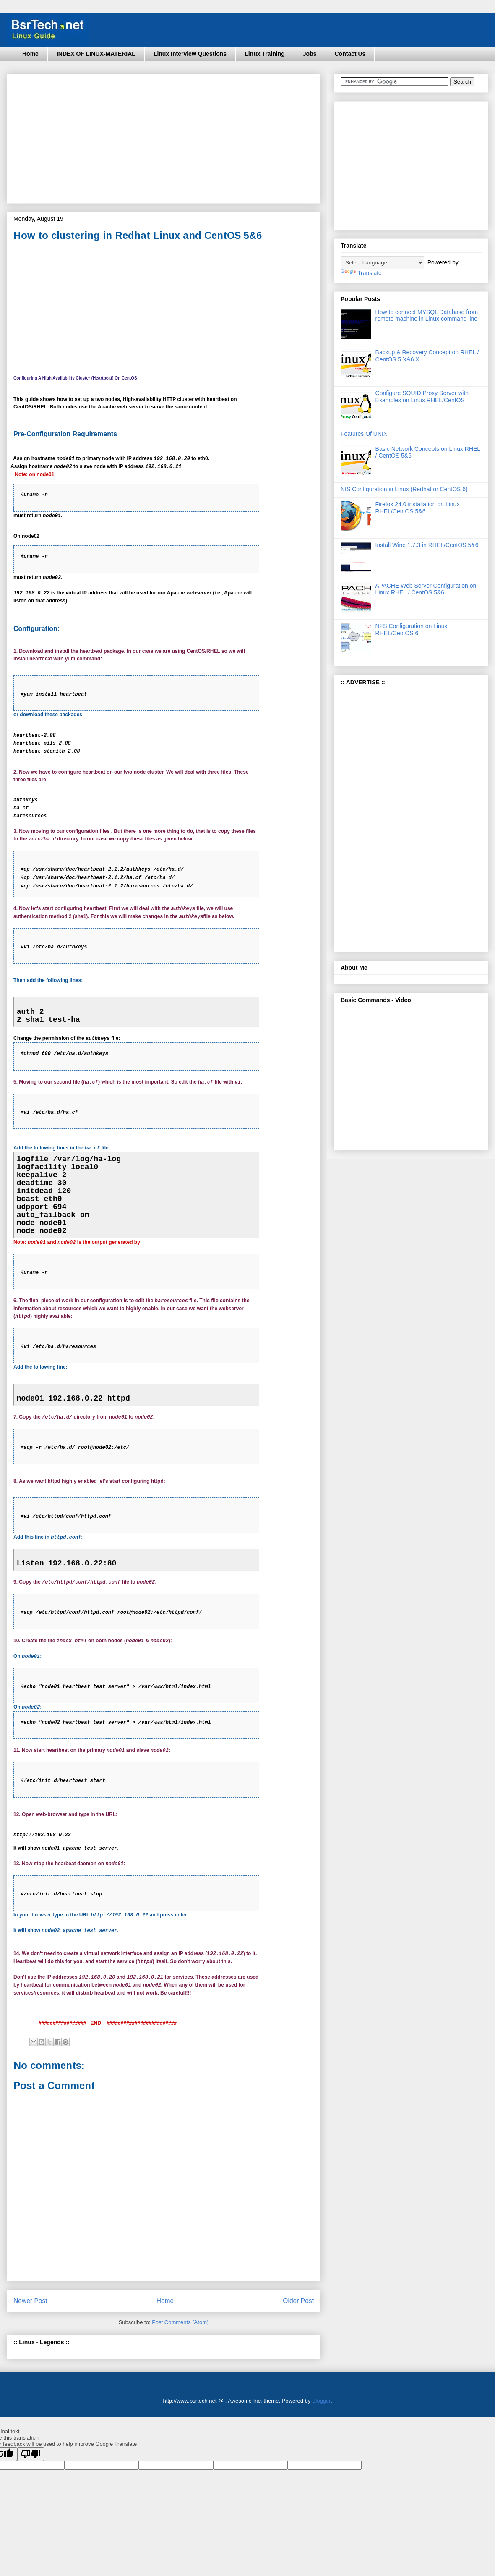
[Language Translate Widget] (382, 262)
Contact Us (350, 53)
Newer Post (30, 2300)
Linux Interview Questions (190, 53)
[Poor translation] (30, 2454)
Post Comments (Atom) (180, 2322)
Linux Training (265, 53)
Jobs (310, 53)
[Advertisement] (145, 136)
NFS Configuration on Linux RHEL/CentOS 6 (411, 629)
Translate (361, 273)
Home (30, 53)
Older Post (298, 2300)
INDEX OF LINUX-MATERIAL (96, 53)
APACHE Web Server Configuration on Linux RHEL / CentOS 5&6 (426, 589)
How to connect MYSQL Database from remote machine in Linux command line (426, 315)
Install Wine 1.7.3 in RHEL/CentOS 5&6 (427, 545)
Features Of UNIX (364, 433)
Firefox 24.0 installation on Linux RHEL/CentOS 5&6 (417, 508)
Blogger (321, 2401)
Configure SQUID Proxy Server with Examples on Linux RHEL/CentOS (422, 396)
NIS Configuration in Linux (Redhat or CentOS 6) (404, 489)
